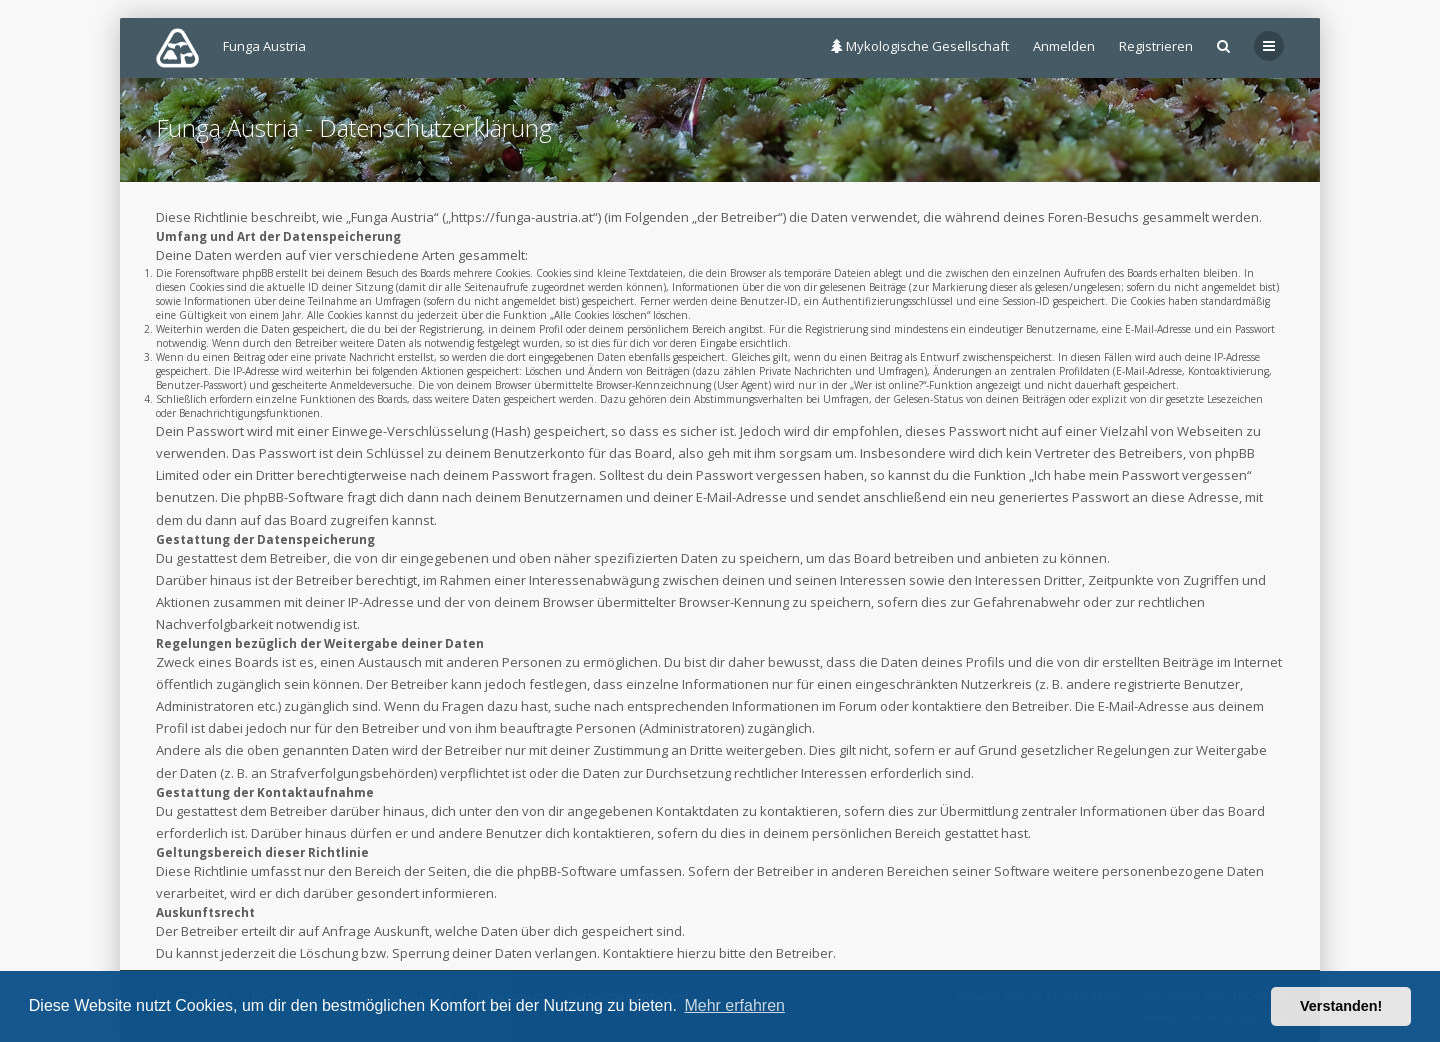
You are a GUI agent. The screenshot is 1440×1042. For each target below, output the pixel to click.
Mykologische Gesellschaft (920, 46)
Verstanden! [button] (1341, 1006)
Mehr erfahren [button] (734, 1005)
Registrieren (1156, 46)
